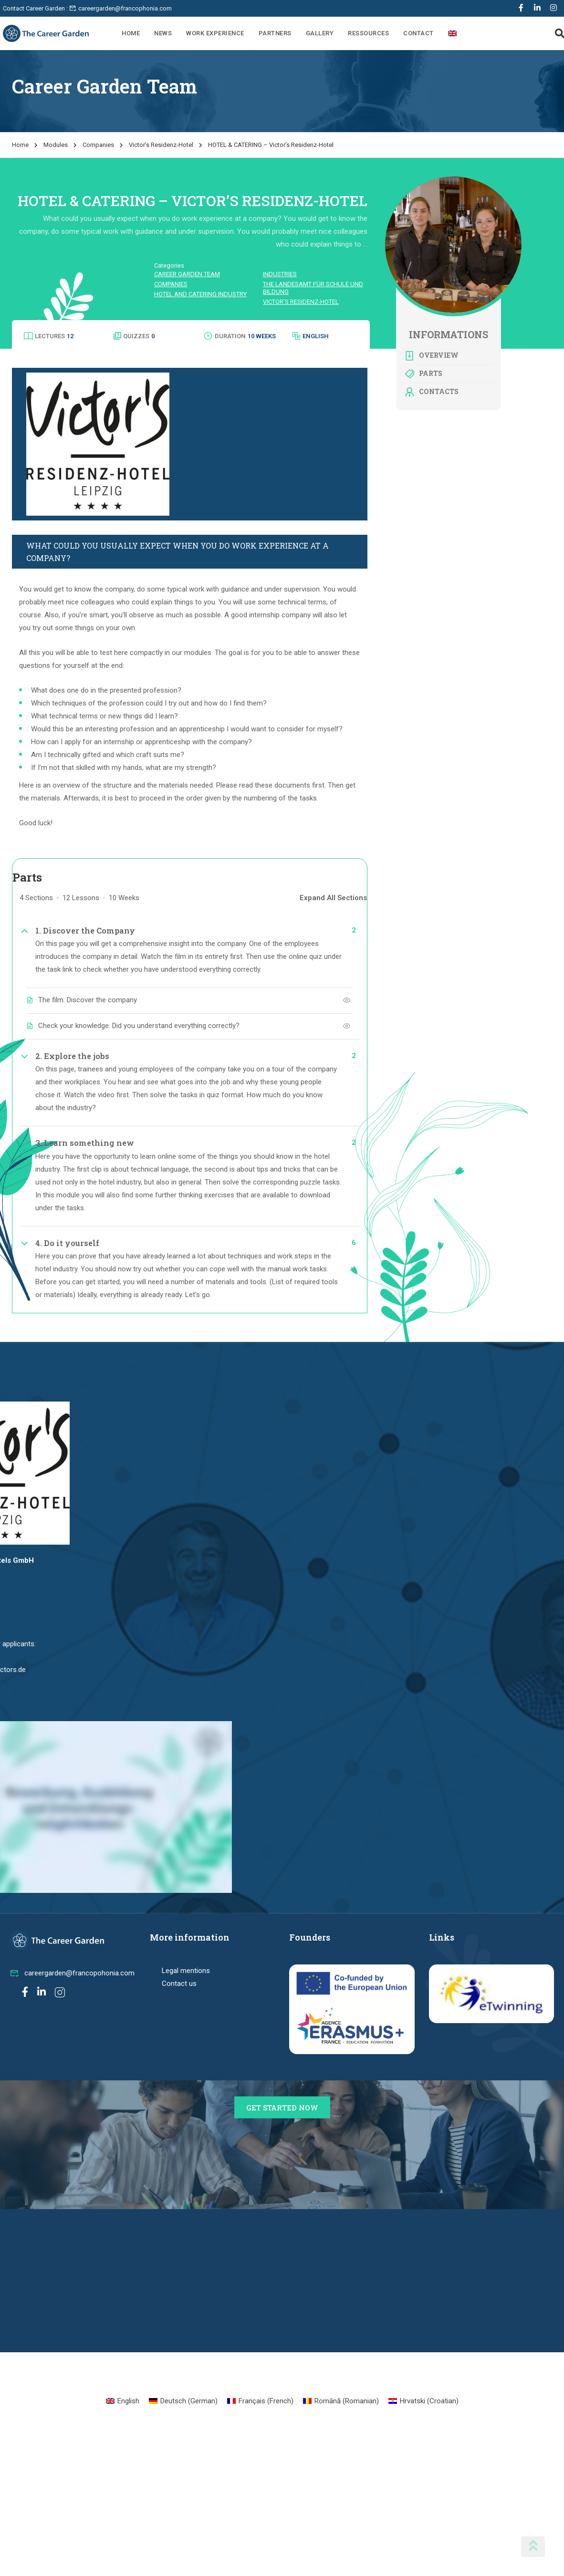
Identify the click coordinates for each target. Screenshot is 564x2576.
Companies (98, 144)
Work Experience (215, 33)
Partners (275, 33)
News (163, 33)
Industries (280, 274)
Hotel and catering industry (200, 294)
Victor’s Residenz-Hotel (161, 144)
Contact (418, 33)
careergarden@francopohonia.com (72, 1973)
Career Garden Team (187, 274)
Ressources (368, 33)
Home (131, 33)
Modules (55, 144)
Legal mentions (186, 1970)
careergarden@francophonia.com (120, 8)
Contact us (179, 1983)
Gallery (320, 33)
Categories (169, 265)
